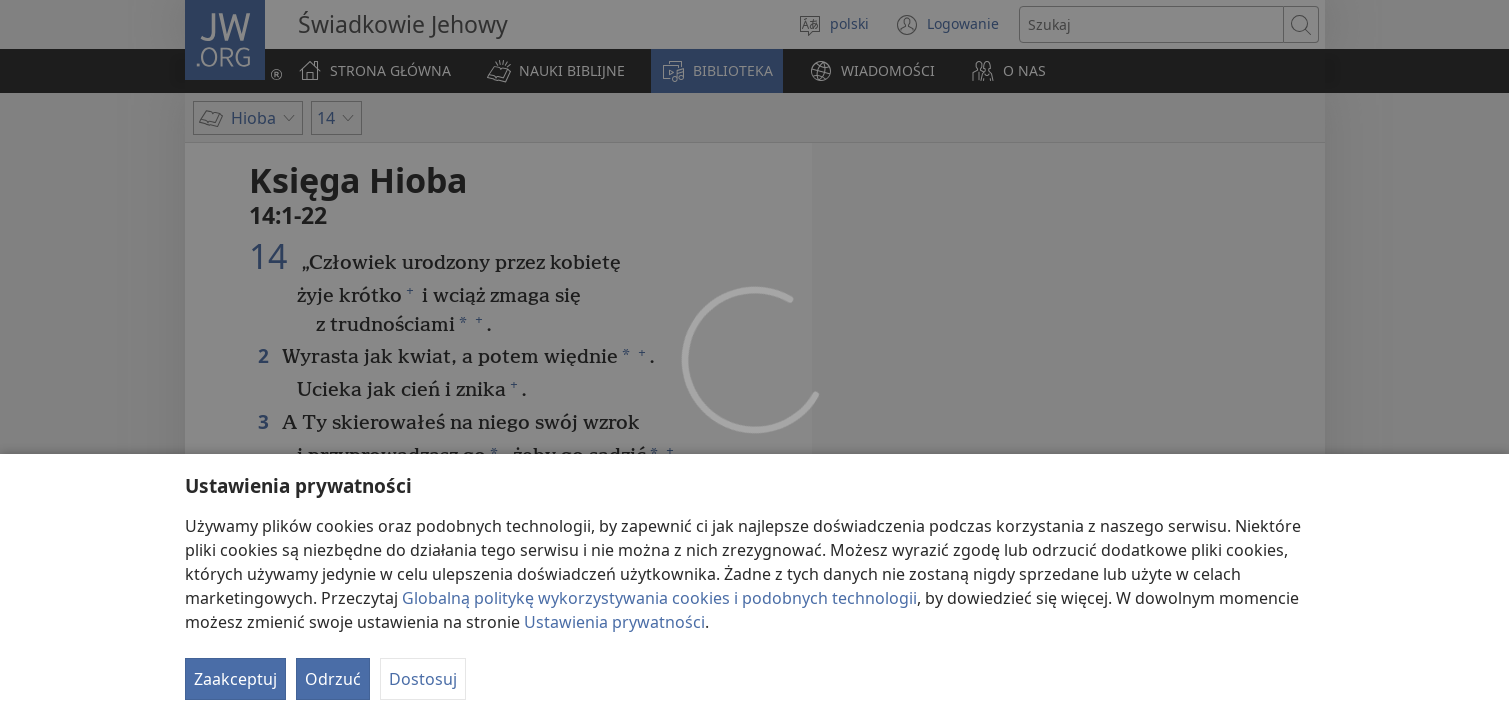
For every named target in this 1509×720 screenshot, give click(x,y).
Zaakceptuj (235, 679)
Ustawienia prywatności (614, 622)
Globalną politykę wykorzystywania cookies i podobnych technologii (659, 598)
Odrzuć (333, 679)
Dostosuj (423, 679)
